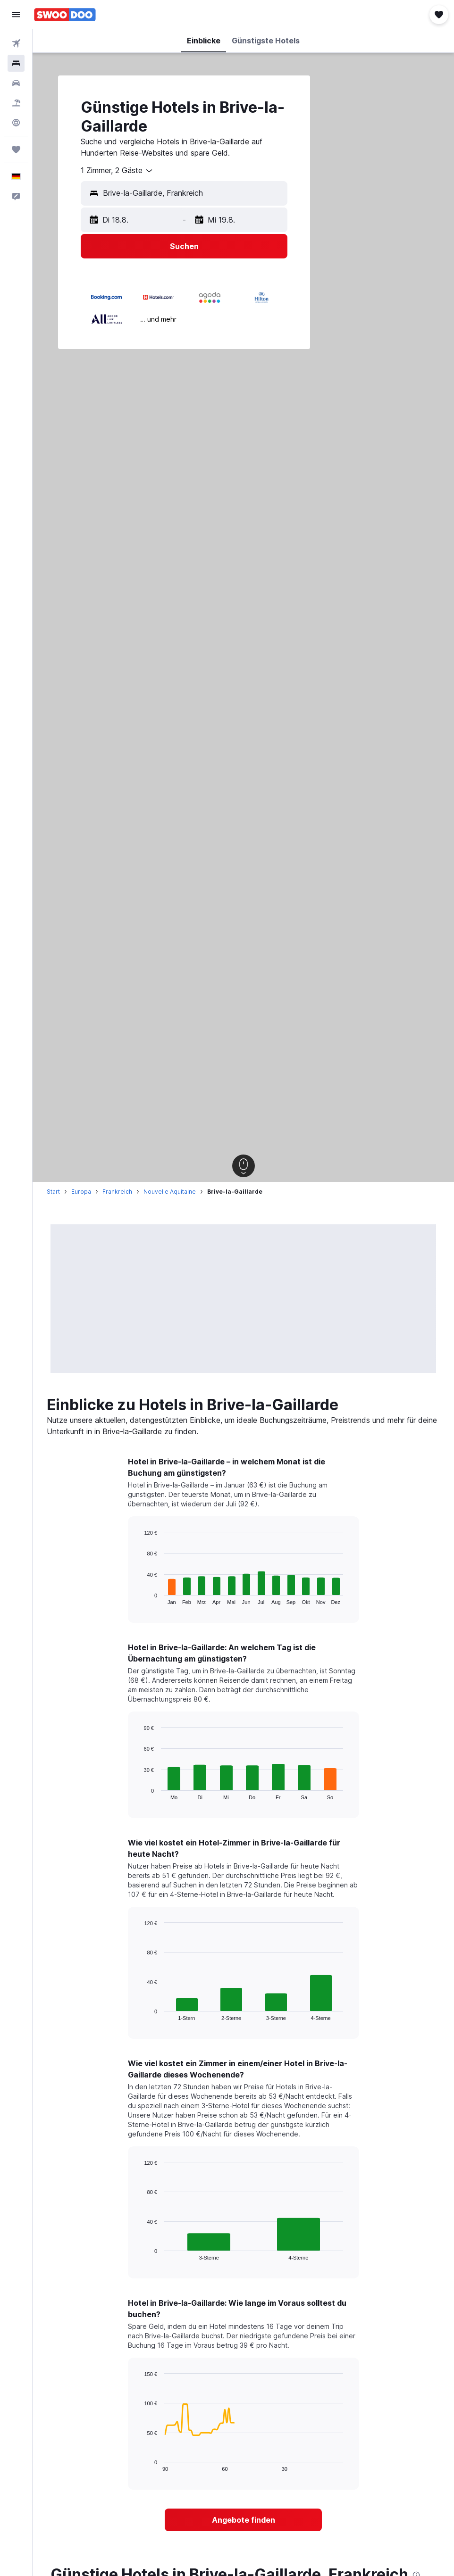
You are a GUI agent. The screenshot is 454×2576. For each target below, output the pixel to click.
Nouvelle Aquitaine (169, 1191)
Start (53, 1191)
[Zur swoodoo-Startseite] (65, 14)
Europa (81, 1191)
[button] (16, 14)
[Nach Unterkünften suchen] (16, 63)
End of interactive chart (139, 1792)
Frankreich (117, 1191)
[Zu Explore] (16, 122)
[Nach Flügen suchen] (16, 43)
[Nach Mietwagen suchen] (16, 83)
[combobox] (117, 170)
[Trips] (16, 149)
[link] (243, 2520)
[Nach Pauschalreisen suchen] (16, 102)
